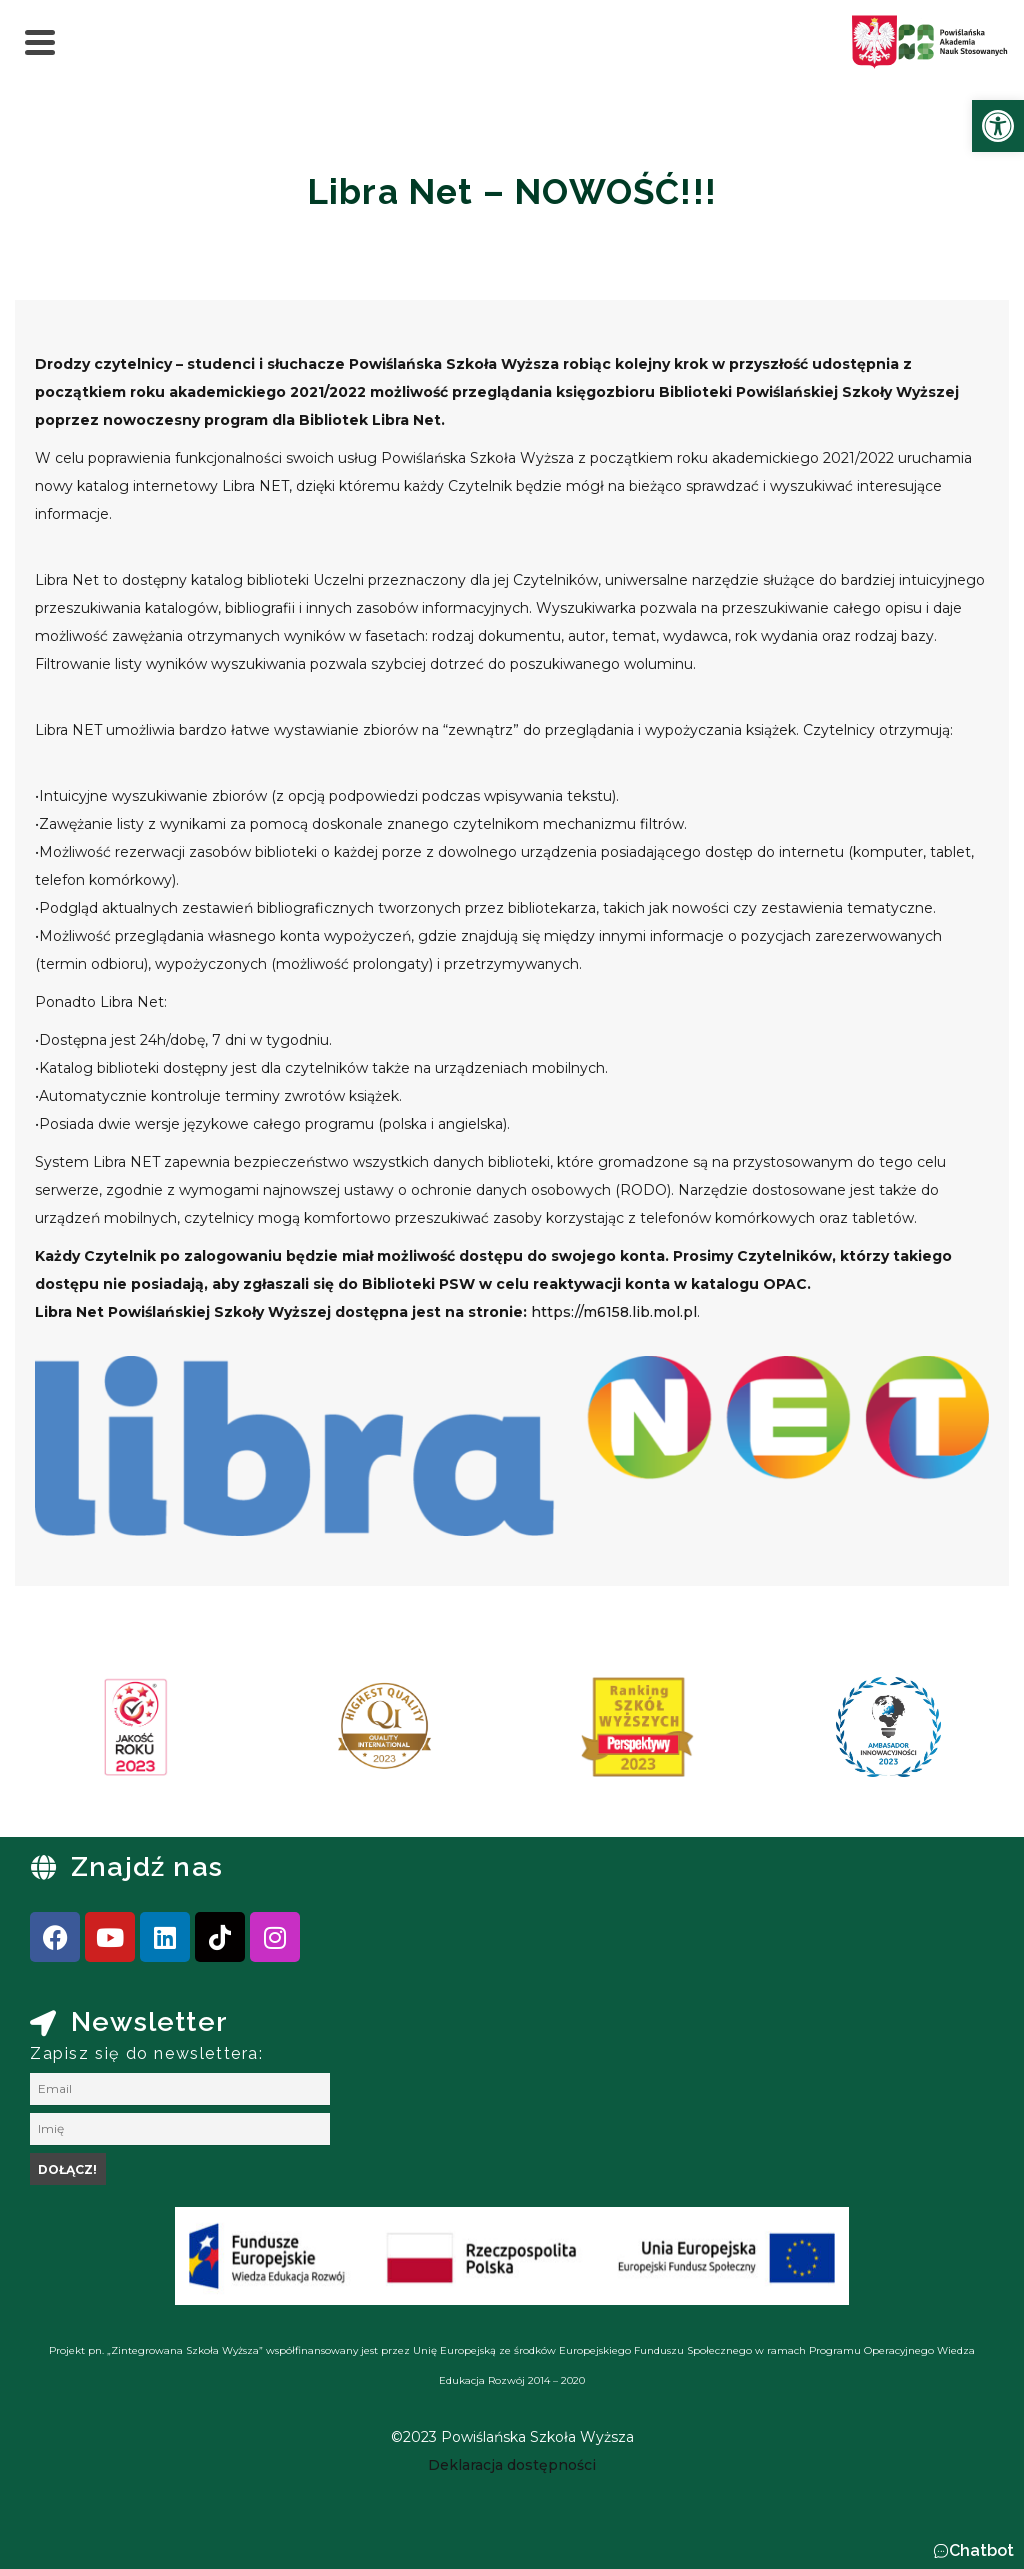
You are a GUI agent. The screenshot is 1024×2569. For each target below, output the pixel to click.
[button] (973, 2551)
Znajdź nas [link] (147, 1866)
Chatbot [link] (981, 2550)
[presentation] (79, 1734)
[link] (998, 126)
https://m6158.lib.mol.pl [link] (614, 1312)
